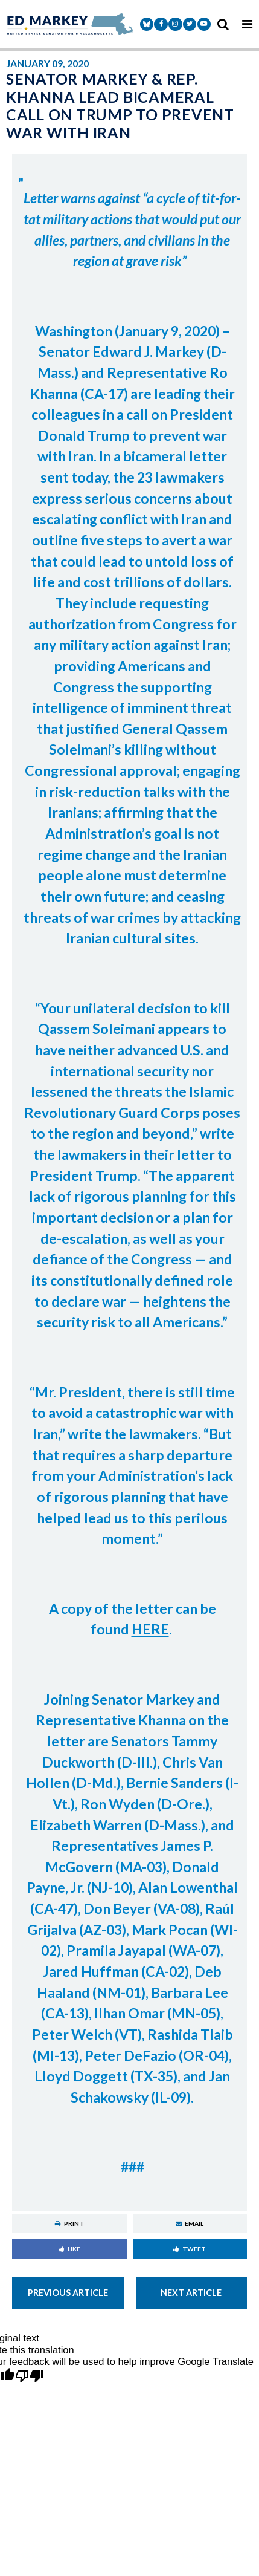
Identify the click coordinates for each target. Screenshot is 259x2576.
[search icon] (223, 24)
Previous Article (68, 2293)
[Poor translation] (29, 2377)
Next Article (191, 2293)
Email (189, 2223)
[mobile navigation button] (247, 24)
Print (69, 2223)
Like (69, 2248)
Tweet (189, 2248)
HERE (150, 1629)
